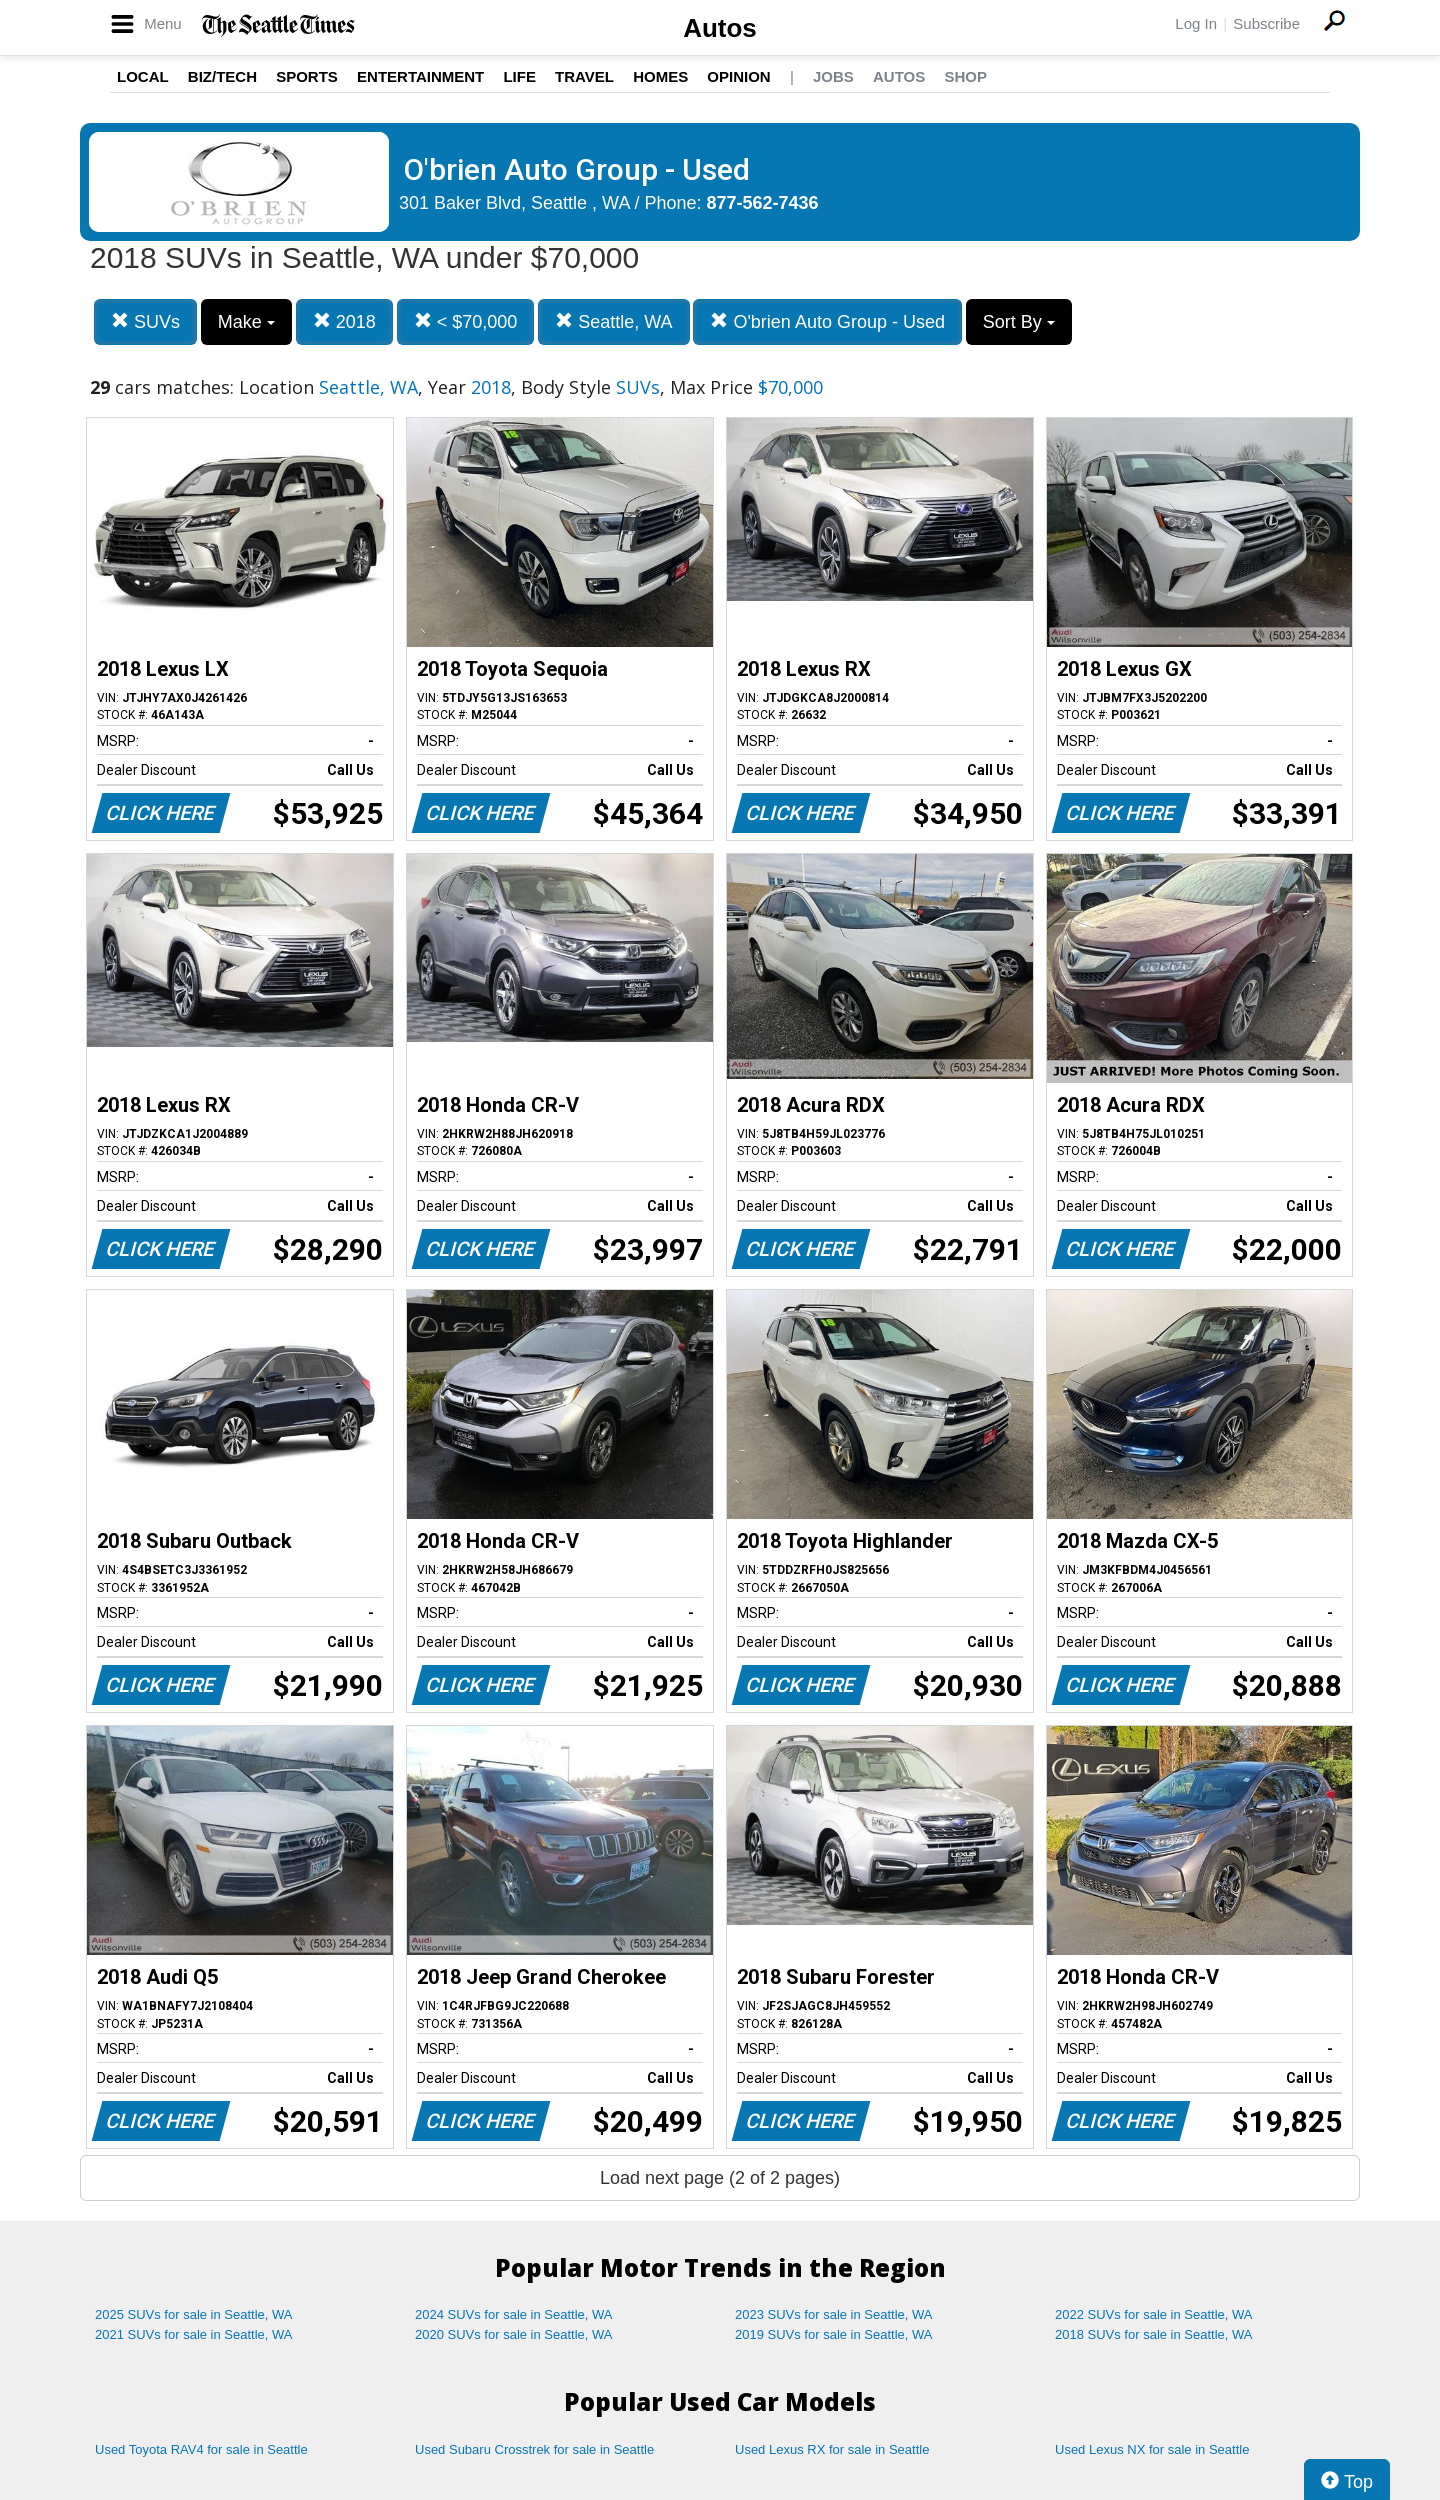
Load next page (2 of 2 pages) (720, 2178)
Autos (720, 28)
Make (246, 322)
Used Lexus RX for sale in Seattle (832, 2449)
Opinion (738, 76)
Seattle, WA (613, 321)
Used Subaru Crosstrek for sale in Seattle (534, 2449)
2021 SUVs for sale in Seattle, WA (194, 2334)
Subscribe (1266, 23)
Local (143, 76)
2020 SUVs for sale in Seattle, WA (514, 2334)
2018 (344, 321)
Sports (307, 76)
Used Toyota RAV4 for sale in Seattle (201, 2449)
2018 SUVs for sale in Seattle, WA (1154, 2334)
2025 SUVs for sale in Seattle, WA (194, 2314)
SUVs (145, 321)
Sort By (1019, 322)
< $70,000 (466, 321)
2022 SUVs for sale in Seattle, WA (1154, 2314)
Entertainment (420, 76)
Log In (1196, 23)
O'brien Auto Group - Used (827, 321)
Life (519, 76)
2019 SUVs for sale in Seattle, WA (834, 2334)
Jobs (833, 76)
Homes (660, 76)
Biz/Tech (222, 76)
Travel (584, 76)
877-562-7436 (763, 203)
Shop (965, 76)
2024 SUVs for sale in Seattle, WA (514, 2314)
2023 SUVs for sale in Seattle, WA (834, 2314)
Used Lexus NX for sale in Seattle (1152, 2449)
